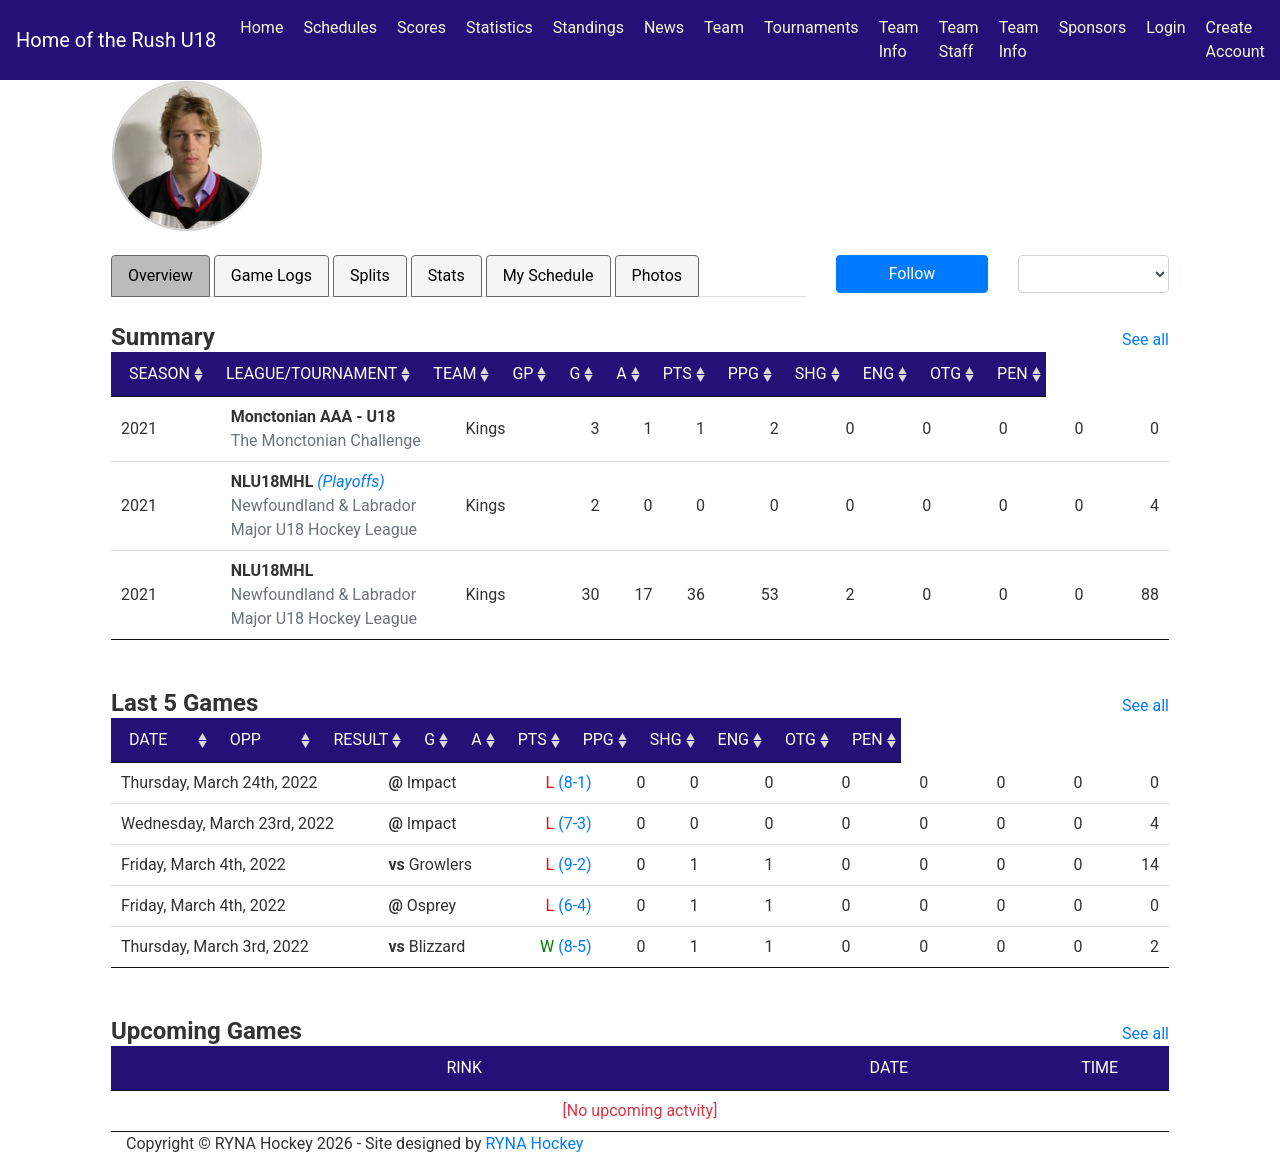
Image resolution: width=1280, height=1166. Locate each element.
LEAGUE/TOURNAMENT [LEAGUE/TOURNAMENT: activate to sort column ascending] (311, 373)
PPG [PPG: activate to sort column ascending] (864, 373)
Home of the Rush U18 (116, 40)
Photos (657, 275)
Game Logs (271, 275)
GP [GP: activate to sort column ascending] (641, 373)
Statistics (503, 26)
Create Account (1235, 39)
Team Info (899, 39)
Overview (160, 275)
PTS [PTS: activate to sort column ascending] (797, 373)
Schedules (340, 27)
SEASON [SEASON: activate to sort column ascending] (159, 373)
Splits (370, 275)
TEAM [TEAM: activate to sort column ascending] (572, 373)
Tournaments (811, 27)
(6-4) (574, 905)
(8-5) (574, 946)
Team (724, 27)
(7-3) (574, 823)
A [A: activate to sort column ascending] (741, 373)
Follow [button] (912, 273)
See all (1145, 339)
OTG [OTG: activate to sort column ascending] (1068, 373)
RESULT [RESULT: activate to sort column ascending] (555, 739)
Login (1165, 27)
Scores (425, 26)
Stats (446, 275)
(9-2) (574, 864)
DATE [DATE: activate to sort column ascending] (148, 739)
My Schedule (548, 275)
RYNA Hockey (535, 1143)
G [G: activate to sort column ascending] (693, 373)
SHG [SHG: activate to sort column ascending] (932, 373)
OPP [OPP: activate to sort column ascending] (411, 739)
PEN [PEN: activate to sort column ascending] (1135, 373)
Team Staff (959, 39)
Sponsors (1093, 27)
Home (261, 27)
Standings (588, 27)
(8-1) (574, 782)
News (664, 27)
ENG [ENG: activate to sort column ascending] (1000, 373)
